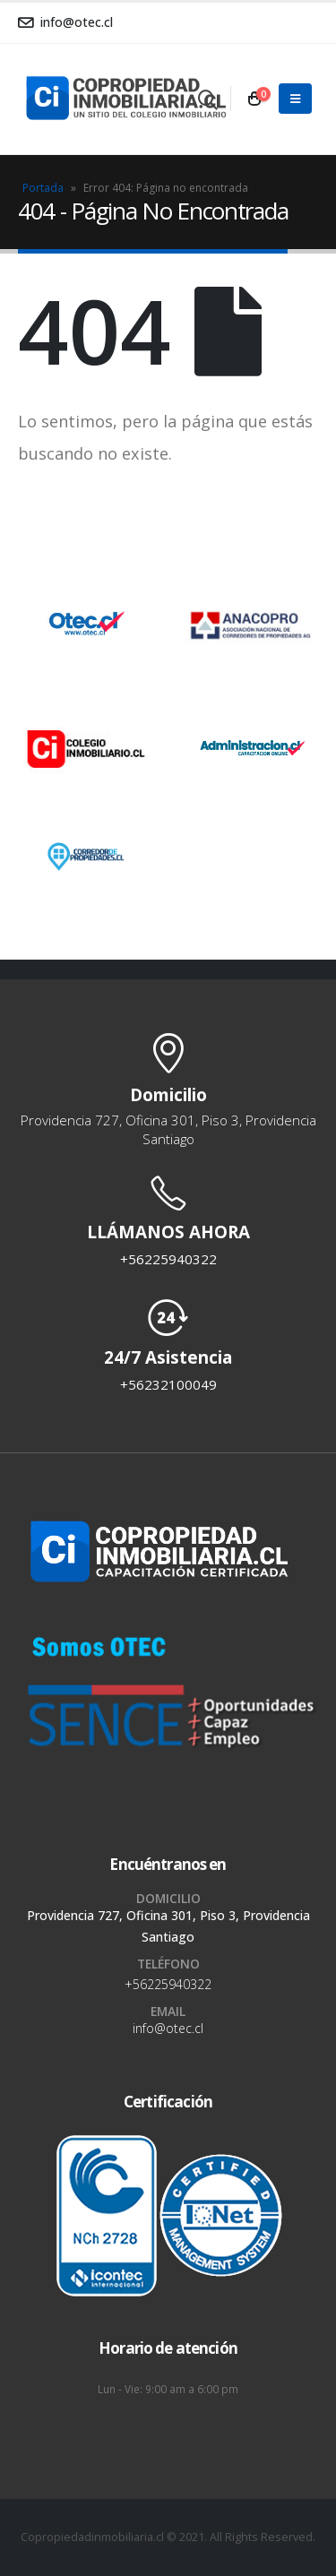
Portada (43, 187)
